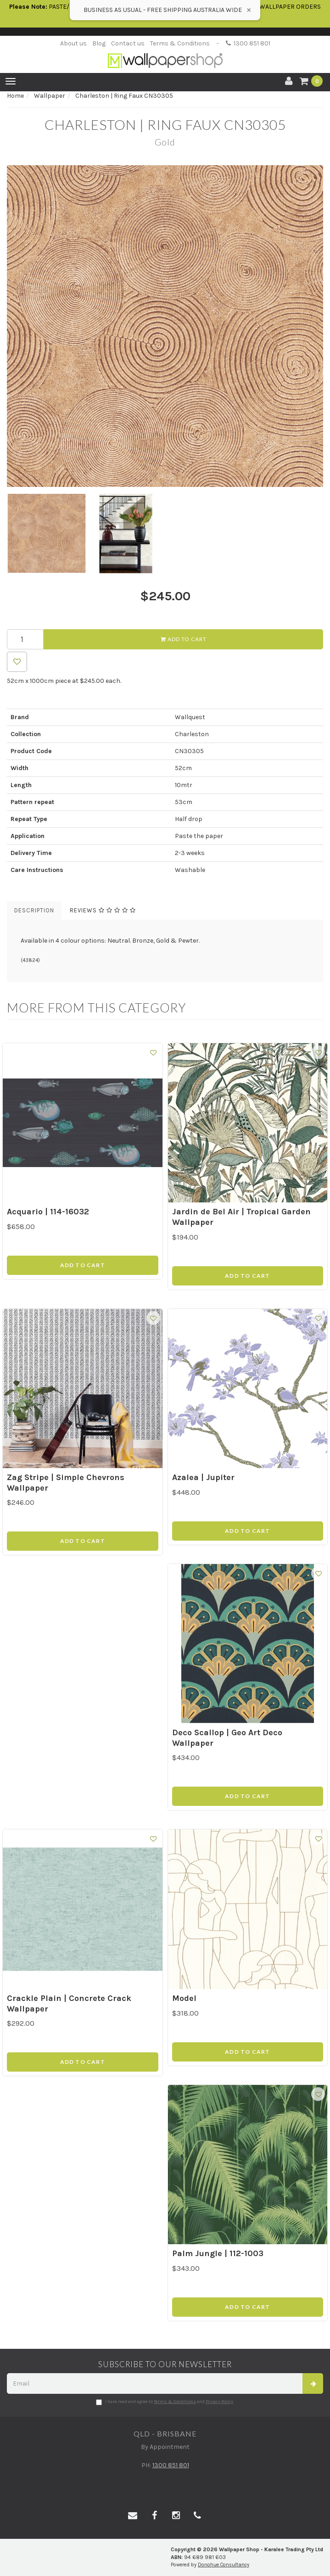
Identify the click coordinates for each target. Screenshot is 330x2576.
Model (184, 1998)
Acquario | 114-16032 (48, 1212)
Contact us (128, 43)
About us (73, 43)
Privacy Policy (219, 2401)
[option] (165, 326)
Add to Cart (184, 639)
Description (34, 910)
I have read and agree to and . (165, 2402)
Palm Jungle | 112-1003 (217, 2253)
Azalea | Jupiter (203, 1477)
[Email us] (132, 2516)
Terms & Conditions (180, 43)
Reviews (103, 910)
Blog (99, 43)
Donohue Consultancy (223, 2565)
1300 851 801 (248, 43)
